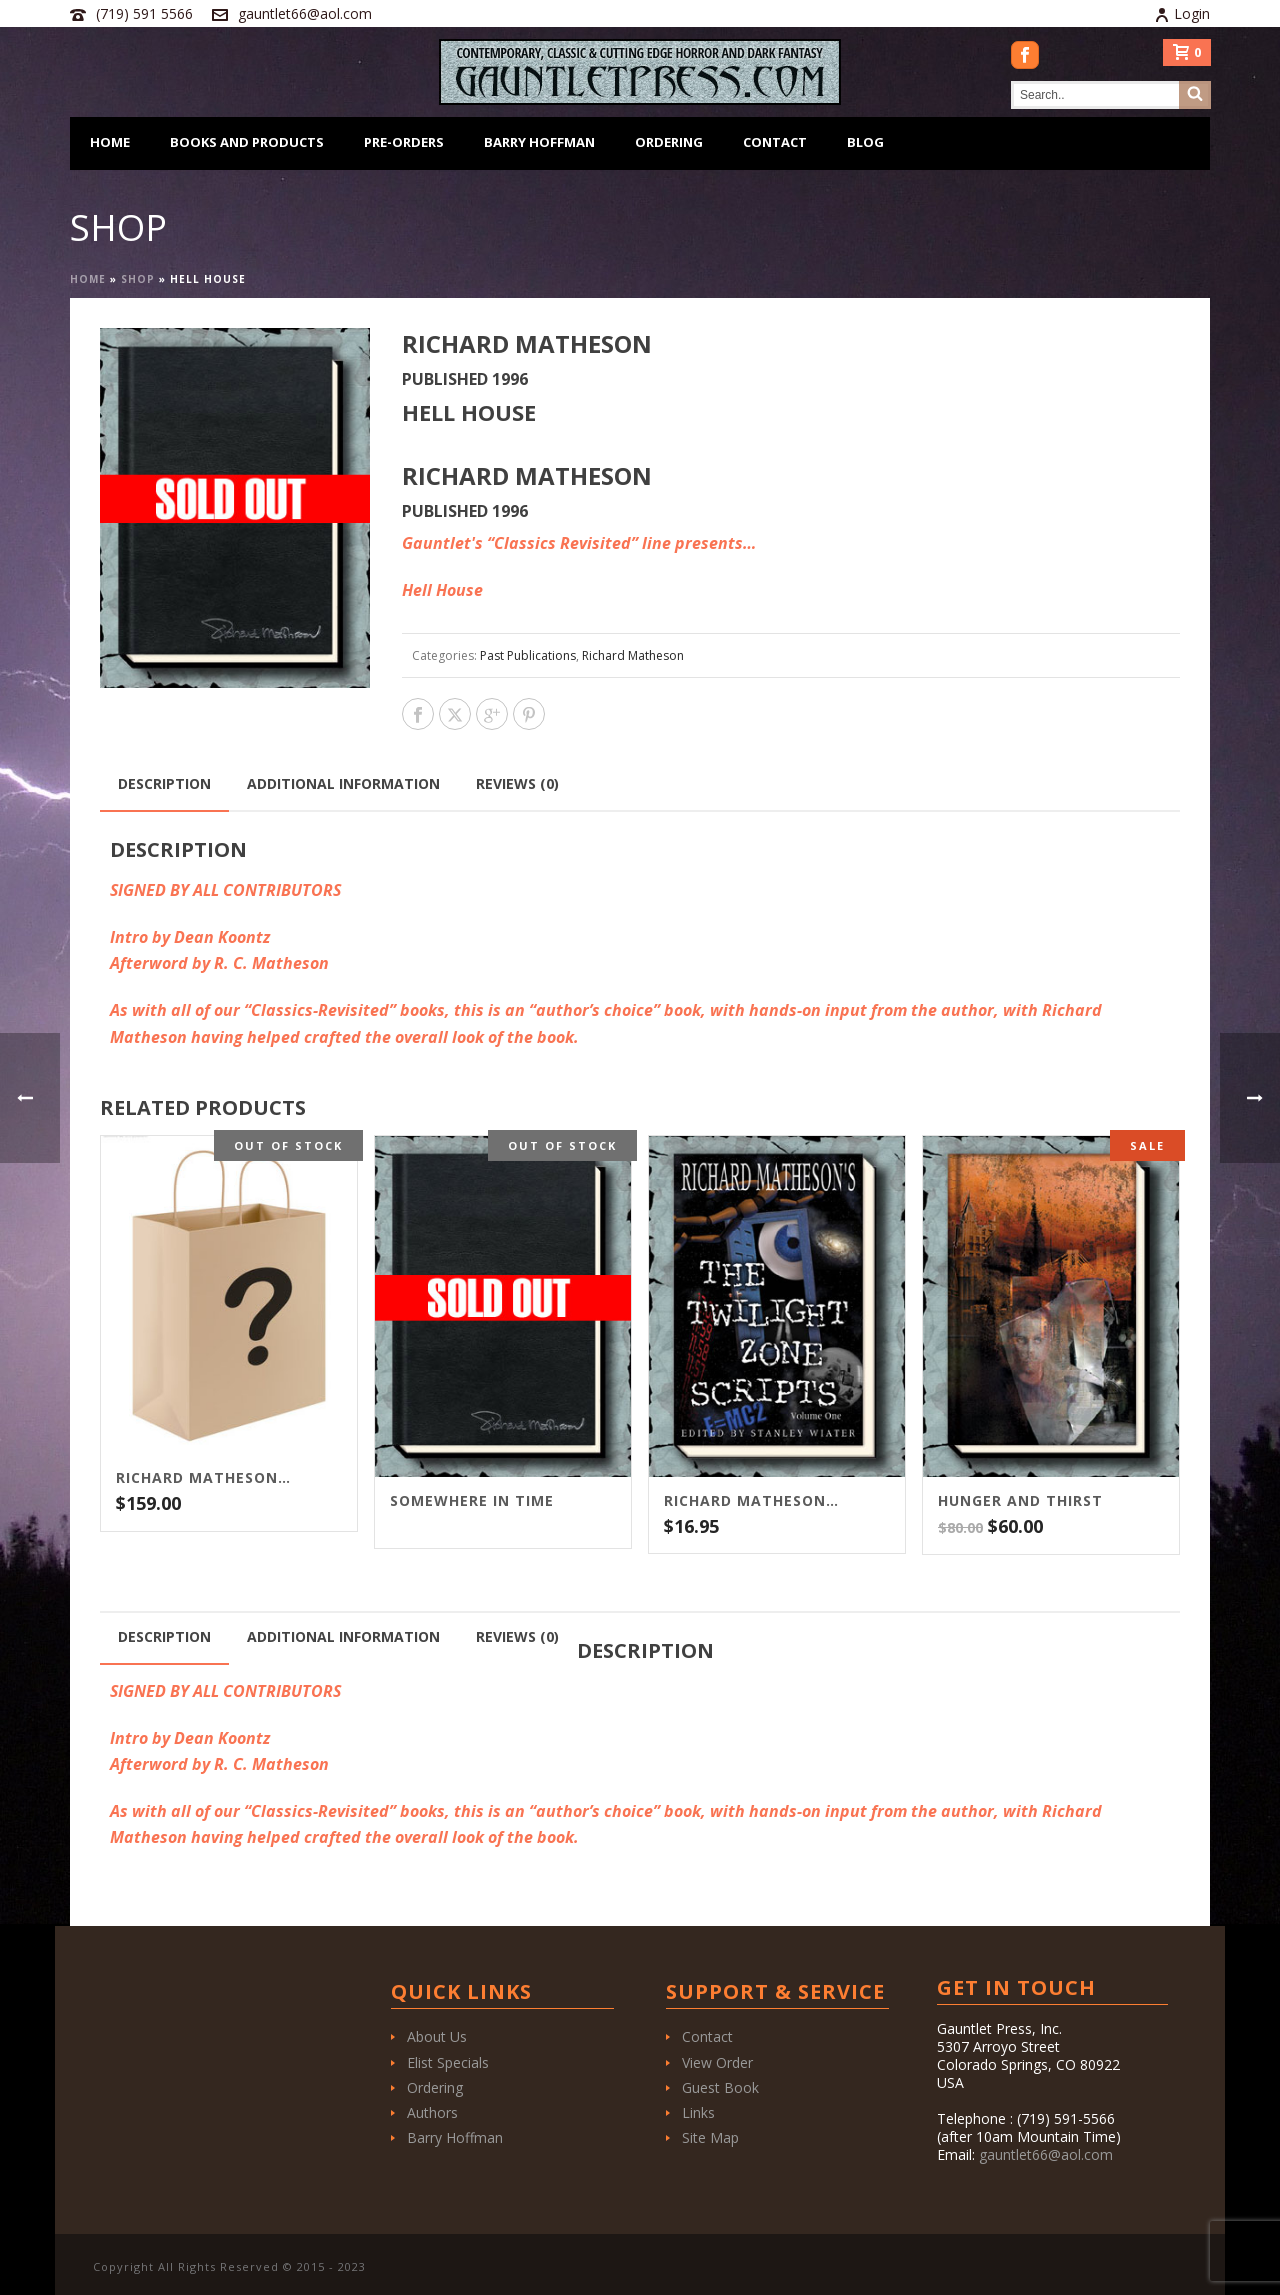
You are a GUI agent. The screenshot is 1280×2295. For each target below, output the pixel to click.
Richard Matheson (633, 655)
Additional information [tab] (343, 783)
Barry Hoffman (539, 142)
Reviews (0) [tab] (517, 783)
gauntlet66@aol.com (305, 13)
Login (1182, 13)
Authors (432, 2112)
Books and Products (247, 142)
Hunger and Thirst (1020, 1501)
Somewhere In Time (472, 1501)
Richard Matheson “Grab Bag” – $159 (204, 1478)
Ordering (669, 142)
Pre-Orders (404, 142)
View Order (717, 2062)
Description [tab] (164, 783)
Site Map (710, 2137)
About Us (437, 2036)
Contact (775, 142)
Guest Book (720, 2087)
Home (110, 142)
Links (698, 2112)
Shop (138, 279)
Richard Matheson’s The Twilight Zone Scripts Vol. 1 (752, 1501)
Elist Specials (448, 2062)
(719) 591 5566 (144, 13)
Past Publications (528, 655)
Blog (865, 142)
